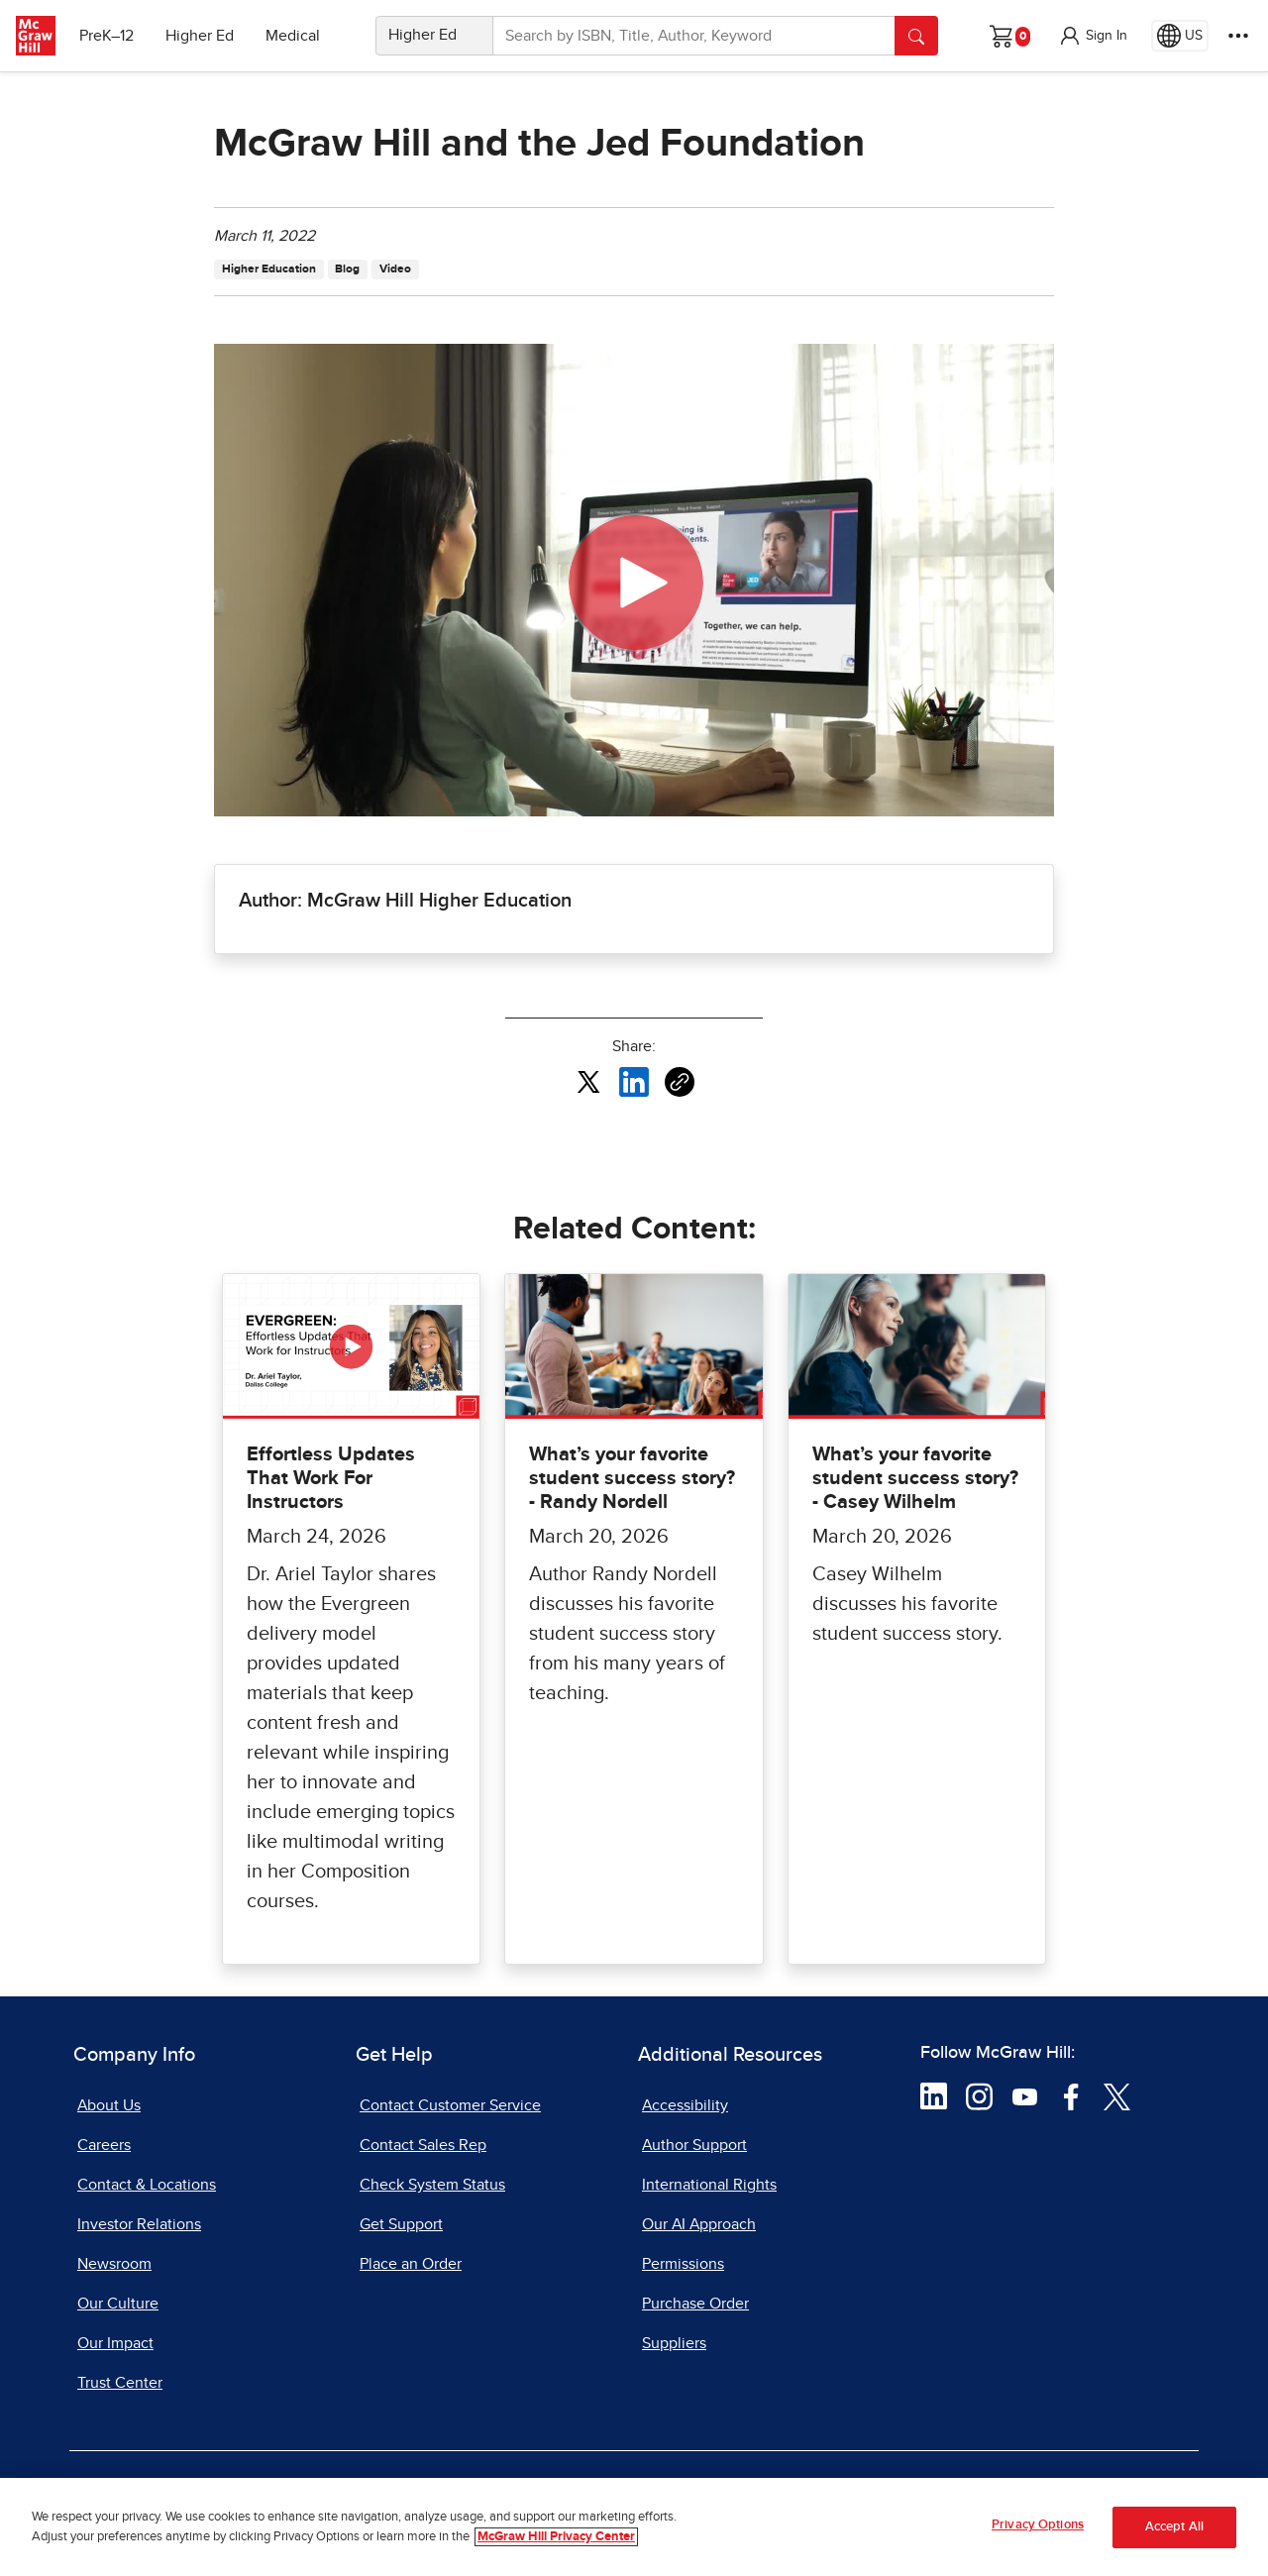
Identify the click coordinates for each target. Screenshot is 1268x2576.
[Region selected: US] (1180, 36)
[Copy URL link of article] (679, 1082)
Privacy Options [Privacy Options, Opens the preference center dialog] (1038, 2525)
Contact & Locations (146, 2185)
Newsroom (114, 2264)
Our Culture (117, 2303)
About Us (109, 2105)
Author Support (694, 2145)
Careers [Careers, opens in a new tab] (104, 2145)
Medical (292, 36)
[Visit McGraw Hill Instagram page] (979, 2095)
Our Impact (115, 2343)
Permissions (683, 2264)
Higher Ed (199, 36)
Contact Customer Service (450, 2105)
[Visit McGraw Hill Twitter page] (1117, 2095)
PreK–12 (106, 36)
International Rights (709, 2185)
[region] (634, 2527)
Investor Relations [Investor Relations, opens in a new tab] (139, 2224)
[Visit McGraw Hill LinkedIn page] (933, 2095)
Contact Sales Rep (423, 2145)
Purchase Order (695, 2303)
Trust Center (119, 2383)
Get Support (401, 2224)
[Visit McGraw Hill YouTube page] (1024, 2095)
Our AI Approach (699, 2224)
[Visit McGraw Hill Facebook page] (1071, 2095)
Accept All (1174, 2527)
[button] (1092, 36)
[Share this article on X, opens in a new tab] (588, 1081)
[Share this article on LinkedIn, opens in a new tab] (634, 1081)
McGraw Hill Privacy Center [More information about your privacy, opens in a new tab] (556, 2536)
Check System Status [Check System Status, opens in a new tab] (432, 2185)
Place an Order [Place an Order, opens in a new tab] (411, 2264)
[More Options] (1238, 36)
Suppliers (674, 2343)
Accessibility (685, 2105)
